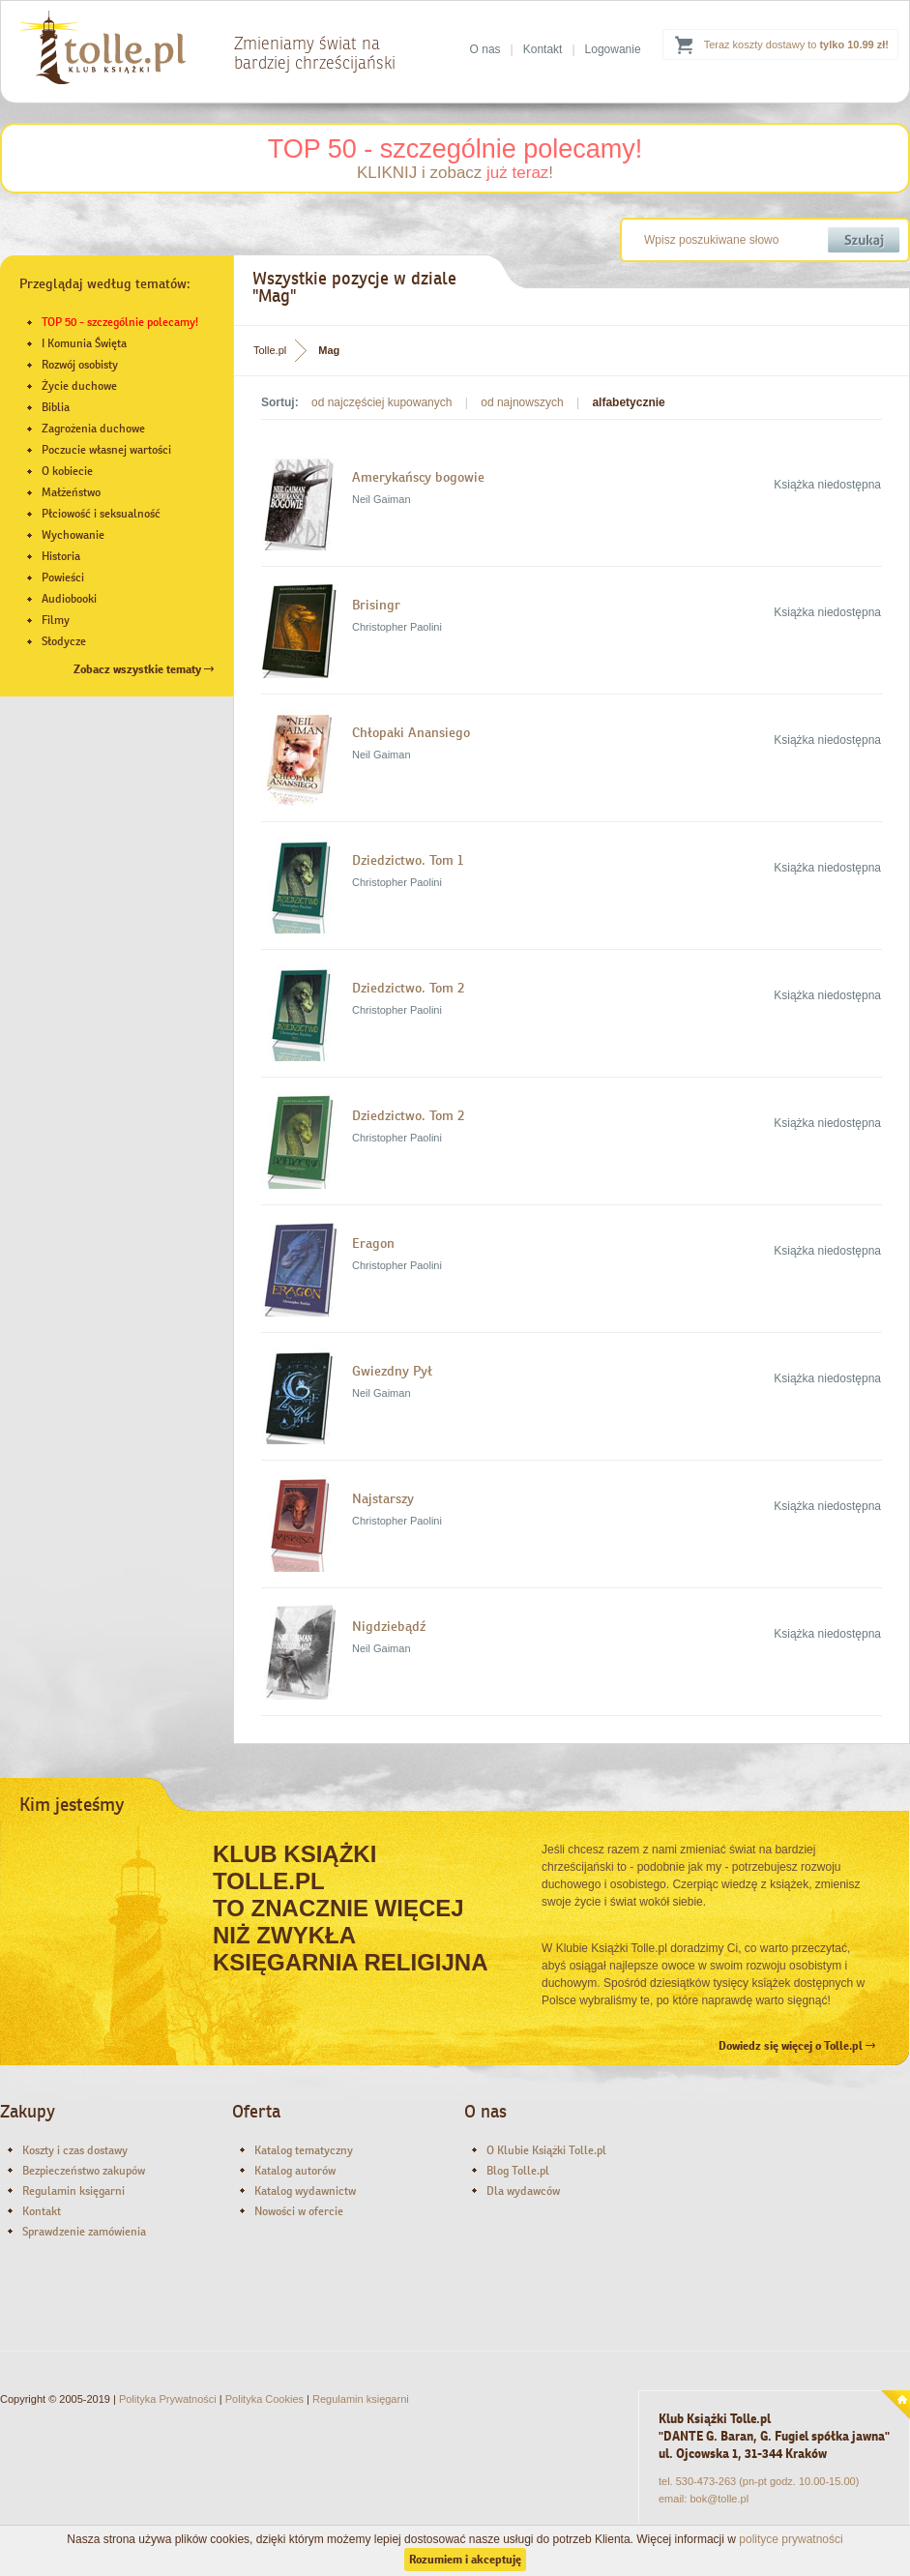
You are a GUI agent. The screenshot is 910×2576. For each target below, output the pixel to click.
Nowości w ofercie (298, 2211)
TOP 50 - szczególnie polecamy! (455, 148)
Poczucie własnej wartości (106, 450)
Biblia (56, 407)
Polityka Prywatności (168, 2399)
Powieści (63, 577)
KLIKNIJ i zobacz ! (455, 172)
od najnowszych (522, 402)
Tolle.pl (269, 350)
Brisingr (376, 604)
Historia (61, 556)
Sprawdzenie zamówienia (84, 2231)
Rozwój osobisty (80, 364)
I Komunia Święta (84, 343)
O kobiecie (67, 471)
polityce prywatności (790, 2539)
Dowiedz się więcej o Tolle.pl (797, 2046)
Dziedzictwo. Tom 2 (408, 987)
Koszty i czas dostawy (75, 2150)
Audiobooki (69, 599)
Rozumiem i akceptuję (465, 2559)
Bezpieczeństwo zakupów (83, 2170)
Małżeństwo (71, 492)
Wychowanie (73, 535)
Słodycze (64, 641)
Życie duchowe (79, 386)
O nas (485, 49)
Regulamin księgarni (73, 2191)
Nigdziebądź (389, 1626)
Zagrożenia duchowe (93, 428)
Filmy (56, 620)
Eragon (373, 1243)
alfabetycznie (628, 402)
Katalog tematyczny (303, 2150)
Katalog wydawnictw (305, 2191)
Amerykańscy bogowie (418, 477)
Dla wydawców (523, 2191)
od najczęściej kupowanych (381, 402)
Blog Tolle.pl (517, 2170)
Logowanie (613, 49)
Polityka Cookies (264, 2399)
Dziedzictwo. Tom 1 (407, 860)
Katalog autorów (295, 2170)
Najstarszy (383, 1498)
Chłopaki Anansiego (411, 732)
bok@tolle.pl (719, 2498)
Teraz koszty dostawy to (796, 44)
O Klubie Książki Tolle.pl (546, 2150)
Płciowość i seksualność (101, 513)
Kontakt (543, 49)
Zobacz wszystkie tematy (143, 669)
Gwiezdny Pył (392, 1370)
